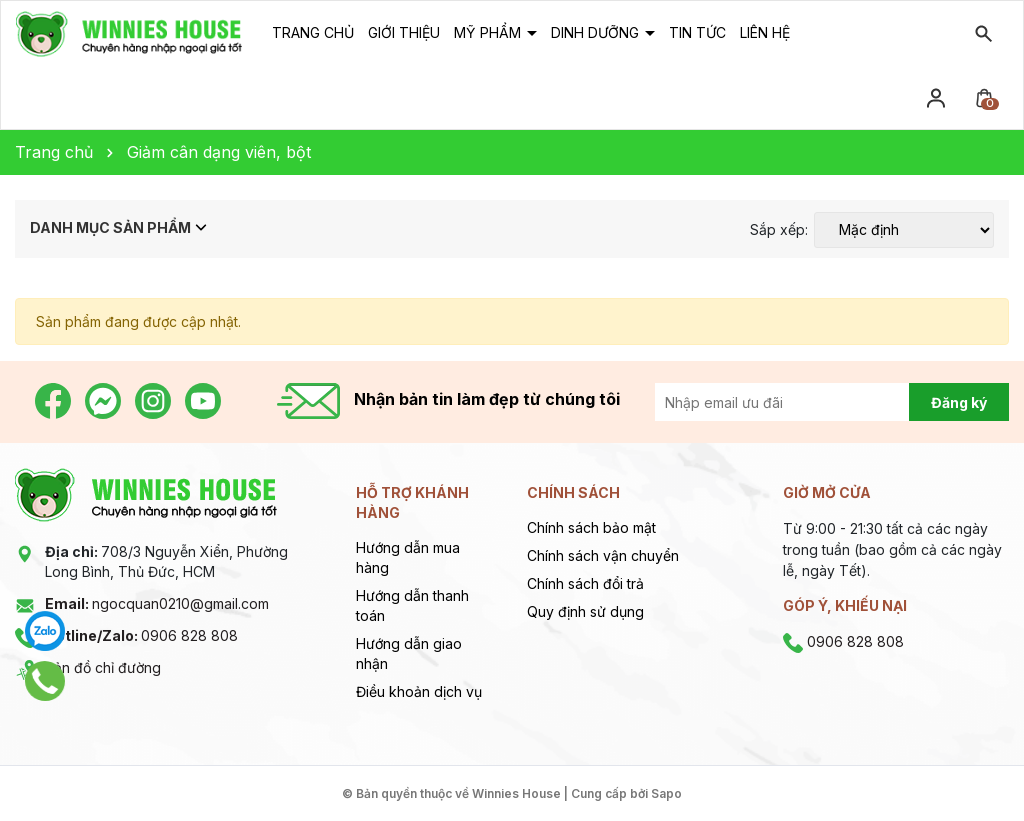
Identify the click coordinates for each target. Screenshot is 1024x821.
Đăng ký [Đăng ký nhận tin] (959, 402)
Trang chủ (313, 32)
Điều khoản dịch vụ (419, 691)
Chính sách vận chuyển (603, 555)
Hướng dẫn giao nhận (409, 653)
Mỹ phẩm (489, 32)
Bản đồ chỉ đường (103, 667)
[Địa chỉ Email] (804, 402)
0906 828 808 (141, 635)
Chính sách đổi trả (585, 583)
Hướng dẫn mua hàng (408, 557)
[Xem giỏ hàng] (984, 96)
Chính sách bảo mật (591, 527)
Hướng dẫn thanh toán (412, 605)
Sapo (666, 793)
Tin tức (697, 32)
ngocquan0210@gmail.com (157, 603)
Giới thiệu (404, 32)
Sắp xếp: (779, 230)
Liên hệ (765, 32)
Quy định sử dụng (585, 611)
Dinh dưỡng (597, 32)
